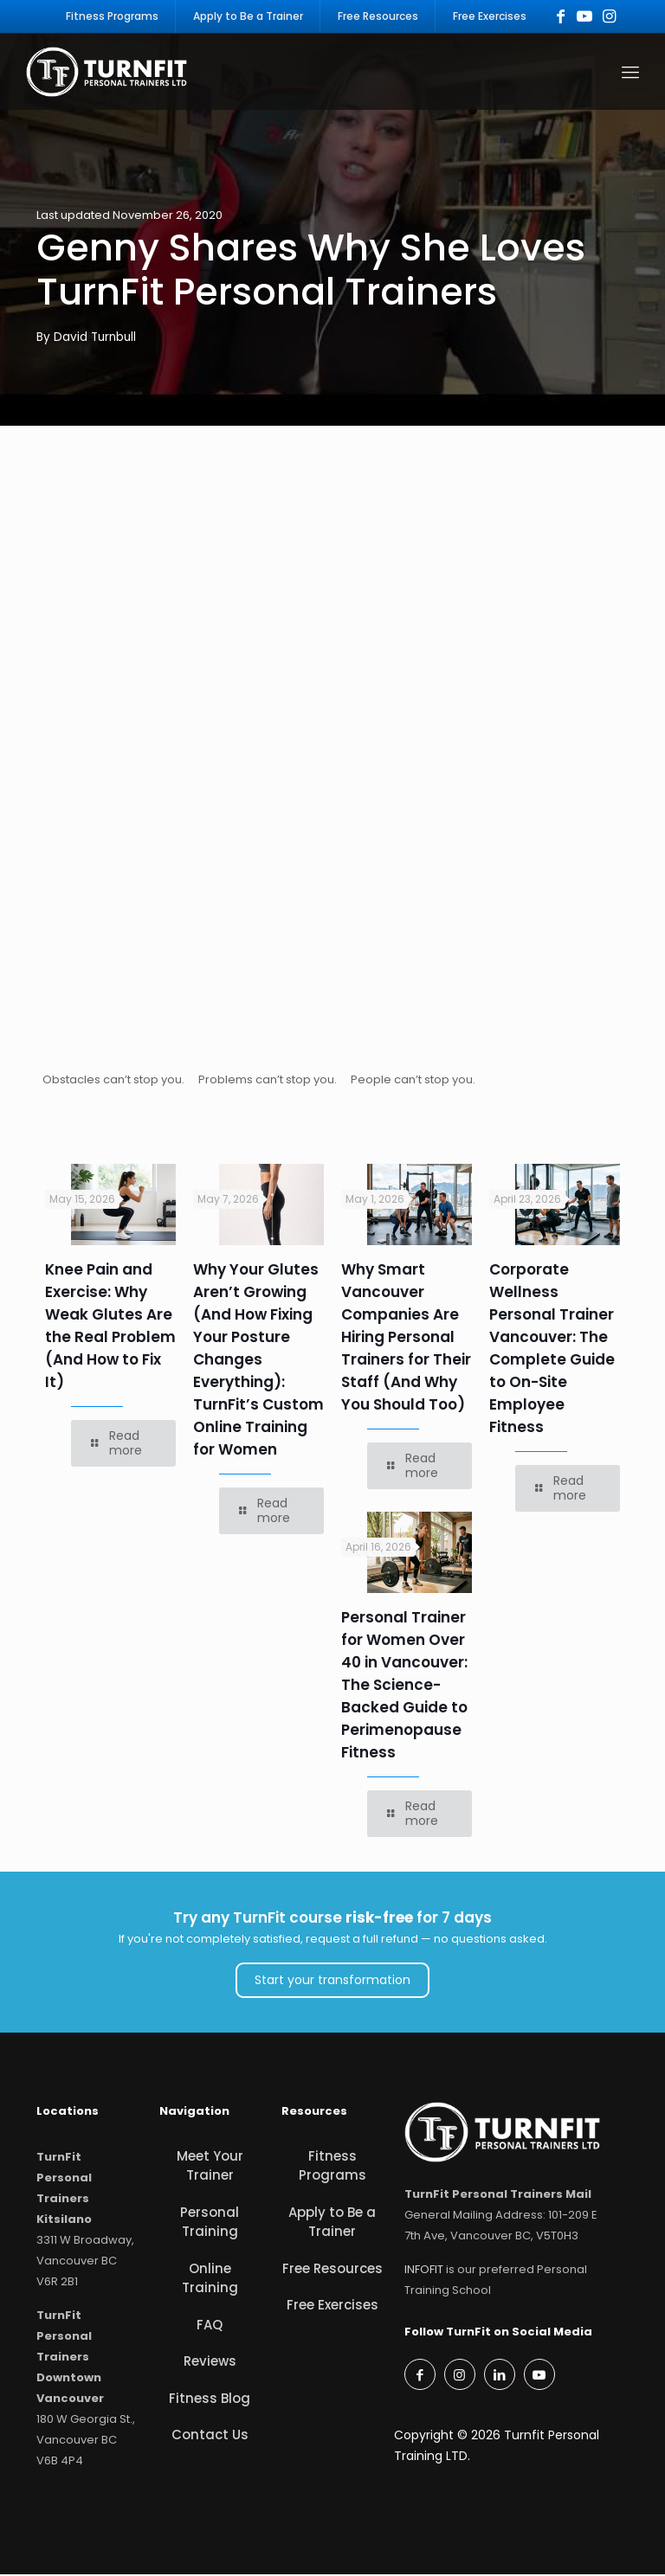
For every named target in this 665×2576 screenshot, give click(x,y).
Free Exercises (332, 2307)
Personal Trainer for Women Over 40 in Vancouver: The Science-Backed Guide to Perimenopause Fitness (404, 1687)
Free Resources (332, 2270)
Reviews (210, 2363)
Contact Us (210, 2437)
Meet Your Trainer (210, 2168)
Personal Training (209, 2224)
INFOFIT (423, 2272)
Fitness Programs (332, 2168)
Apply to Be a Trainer (332, 2224)
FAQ (210, 2326)
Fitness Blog (209, 2400)
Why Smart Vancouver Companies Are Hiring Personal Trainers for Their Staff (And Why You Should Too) (406, 1339)
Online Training (210, 2280)
